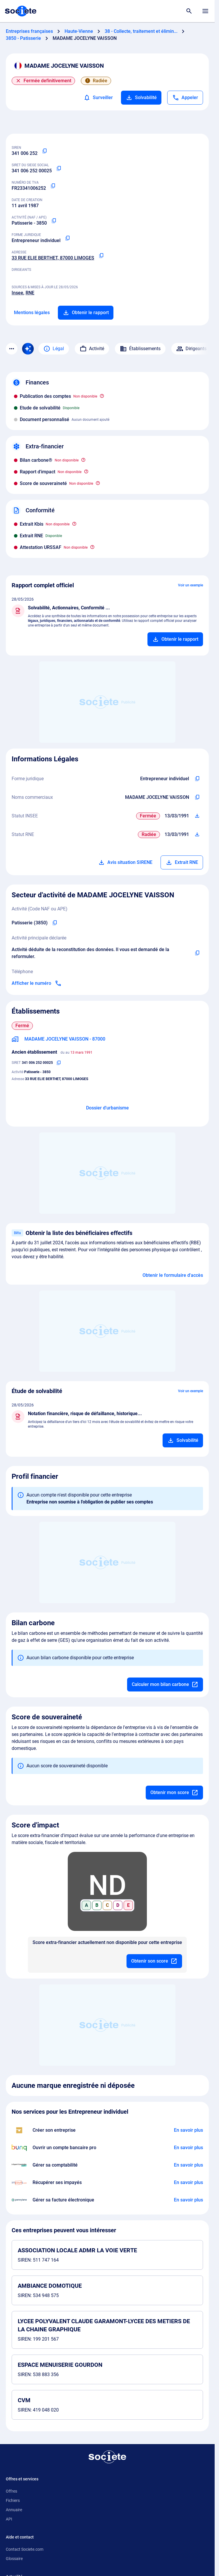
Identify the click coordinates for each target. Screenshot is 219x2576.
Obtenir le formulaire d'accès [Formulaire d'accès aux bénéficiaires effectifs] (173, 1275)
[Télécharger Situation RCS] (197, 834)
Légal (53, 348)
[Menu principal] (205, 11)
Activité (92, 348)
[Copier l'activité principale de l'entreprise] (197, 953)
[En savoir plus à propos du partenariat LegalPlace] (188, 2130)
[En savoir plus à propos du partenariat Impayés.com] (188, 2182)
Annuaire (14, 2509)
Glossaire (14, 2558)
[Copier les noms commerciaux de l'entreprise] (197, 797)
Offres (11, 2491)
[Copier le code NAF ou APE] (54, 221)
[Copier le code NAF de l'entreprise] (54, 923)
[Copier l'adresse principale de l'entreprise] (101, 256)
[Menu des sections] (11, 349)
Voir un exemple (190, 585)
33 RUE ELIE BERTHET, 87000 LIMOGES (53, 258)
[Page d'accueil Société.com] (21, 11)
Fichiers (13, 2500)
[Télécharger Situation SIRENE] (197, 816)
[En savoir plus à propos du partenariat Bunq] (188, 2147)
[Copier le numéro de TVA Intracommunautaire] (53, 186)
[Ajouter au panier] (175, 639)
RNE (30, 293)
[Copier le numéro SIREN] (44, 151)
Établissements (140, 348)
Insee (17, 293)
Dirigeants (191, 348)
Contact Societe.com (24, 2549)
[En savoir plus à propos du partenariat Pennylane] (188, 2200)
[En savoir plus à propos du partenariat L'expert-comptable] (188, 2165)
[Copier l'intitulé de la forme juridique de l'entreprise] (197, 779)
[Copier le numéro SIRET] (59, 168)
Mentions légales (32, 312)
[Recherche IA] (28, 349)
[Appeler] (185, 98)
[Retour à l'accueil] (107, 2457)
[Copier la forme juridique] (67, 238)
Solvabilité (141, 97)
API (9, 2519)
